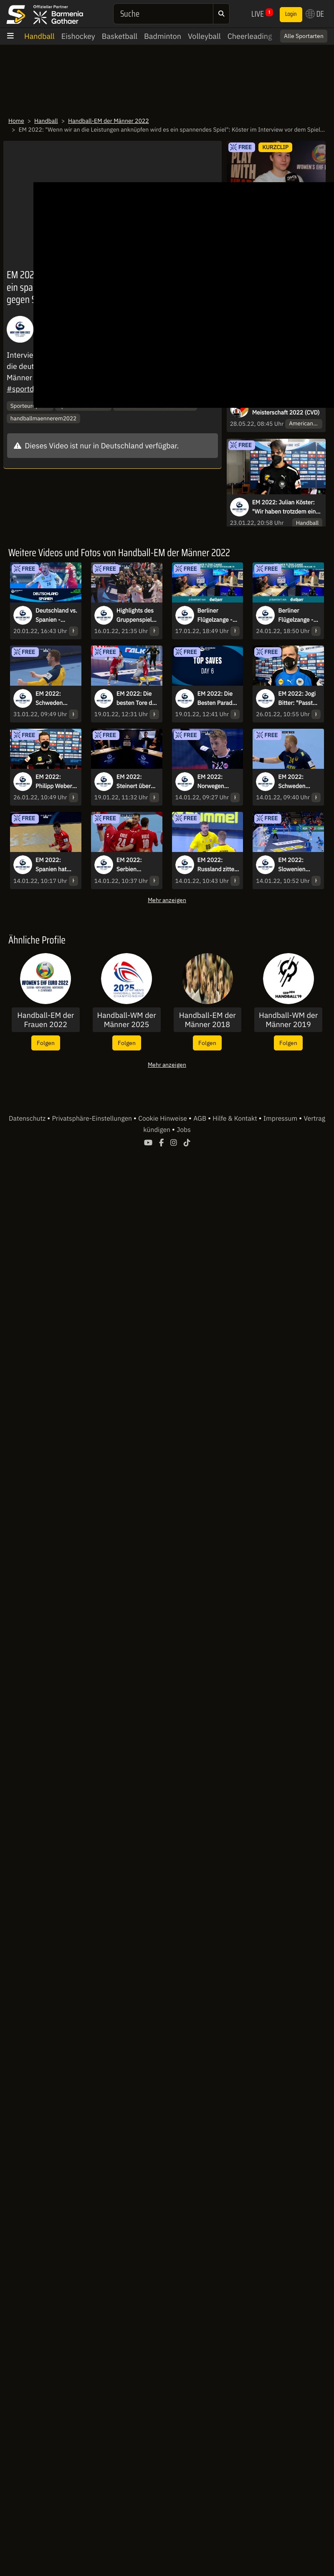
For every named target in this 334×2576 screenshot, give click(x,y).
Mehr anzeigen (167, 900)
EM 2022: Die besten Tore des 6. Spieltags (137, 698)
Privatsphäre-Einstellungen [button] (92, 1118)
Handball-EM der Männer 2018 (207, 1020)
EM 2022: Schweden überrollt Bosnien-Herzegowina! (296, 782)
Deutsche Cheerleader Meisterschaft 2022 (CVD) (286, 407)
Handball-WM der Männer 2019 (288, 1020)
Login (291, 14)
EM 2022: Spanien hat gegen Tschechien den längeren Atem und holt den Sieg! (55, 865)
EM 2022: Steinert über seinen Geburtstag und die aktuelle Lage (136, 782)
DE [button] (315, 13)
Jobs (184, 1130)
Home (16, 121)
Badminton (162, 36)
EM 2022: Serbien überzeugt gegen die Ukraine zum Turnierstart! (132, 865)
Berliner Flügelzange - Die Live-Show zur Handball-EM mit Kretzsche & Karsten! (216, 615)
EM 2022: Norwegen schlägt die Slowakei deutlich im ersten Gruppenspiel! (216, 782)
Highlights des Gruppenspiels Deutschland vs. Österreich (137, 615)
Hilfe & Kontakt (235, 1118)
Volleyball (204, 36)
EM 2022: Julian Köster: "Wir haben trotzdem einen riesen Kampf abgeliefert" (287, 507)
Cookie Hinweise (163, 1118)
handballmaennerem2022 (43, 418)
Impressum (281, 1118)
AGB (200, 1118)
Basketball (119, 36)
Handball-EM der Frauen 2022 (45, 1020)
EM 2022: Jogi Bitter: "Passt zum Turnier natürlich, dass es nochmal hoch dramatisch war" (297, 698)
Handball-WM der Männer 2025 (126, 1020)
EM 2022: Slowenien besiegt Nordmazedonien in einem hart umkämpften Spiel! (299, 865)
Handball (39, 36)
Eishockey (78, 36)
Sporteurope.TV (30, 405)
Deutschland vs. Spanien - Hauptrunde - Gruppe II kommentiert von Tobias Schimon (56, 615)
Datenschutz (28, 1118)
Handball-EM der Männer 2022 (108, 121)
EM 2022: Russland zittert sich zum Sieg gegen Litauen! (218, 865)
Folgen (46, 1043)
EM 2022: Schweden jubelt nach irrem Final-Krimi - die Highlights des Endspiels (54, 698)
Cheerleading (250, 36)
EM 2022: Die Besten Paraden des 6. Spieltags (218, 698)
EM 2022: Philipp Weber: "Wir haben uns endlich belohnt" (55, 782)
